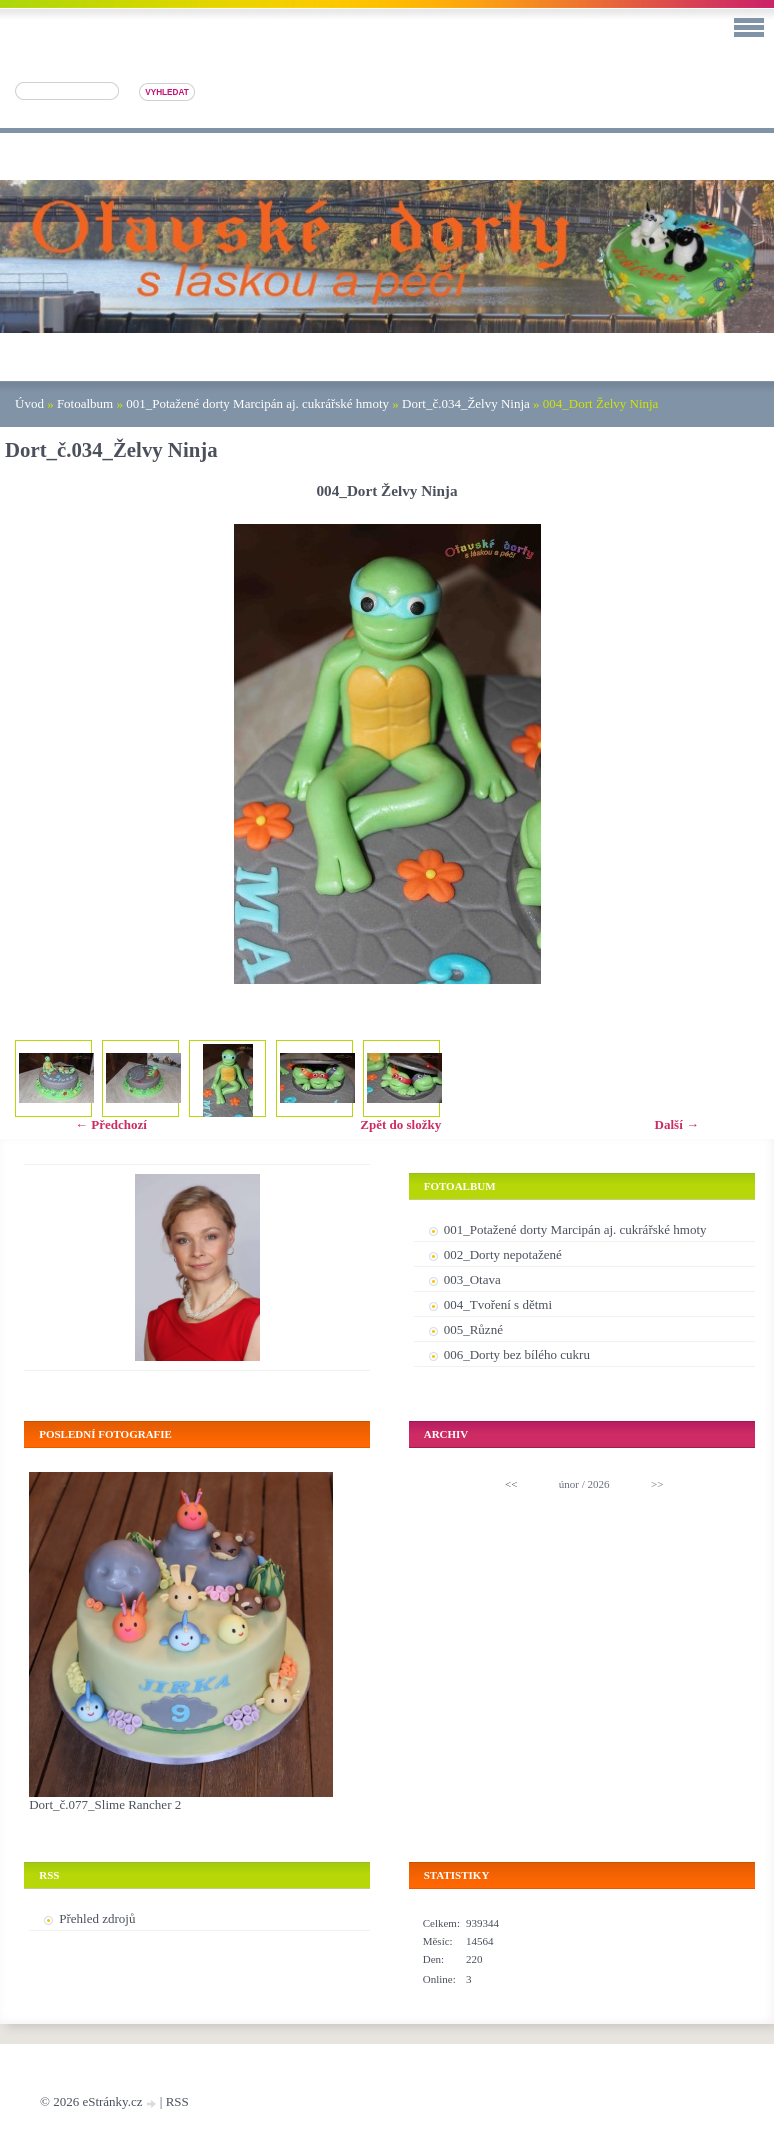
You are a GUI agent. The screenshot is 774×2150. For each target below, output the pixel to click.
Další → (677, 1124)
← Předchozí (111, 1124)
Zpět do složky (400, 1124)
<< (511, 1484)
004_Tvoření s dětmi (498, 1304)
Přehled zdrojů (97, 1918)
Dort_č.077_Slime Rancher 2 (105, 1804)
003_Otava (472, 1279)
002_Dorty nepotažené (503, 1254)
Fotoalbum (85, 403)
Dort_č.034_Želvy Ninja (466, 403)
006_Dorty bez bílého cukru (517, 1354)
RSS (177, 2101)
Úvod (29, 403)
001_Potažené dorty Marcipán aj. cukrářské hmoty (257, 403)
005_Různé (473, 1329)
